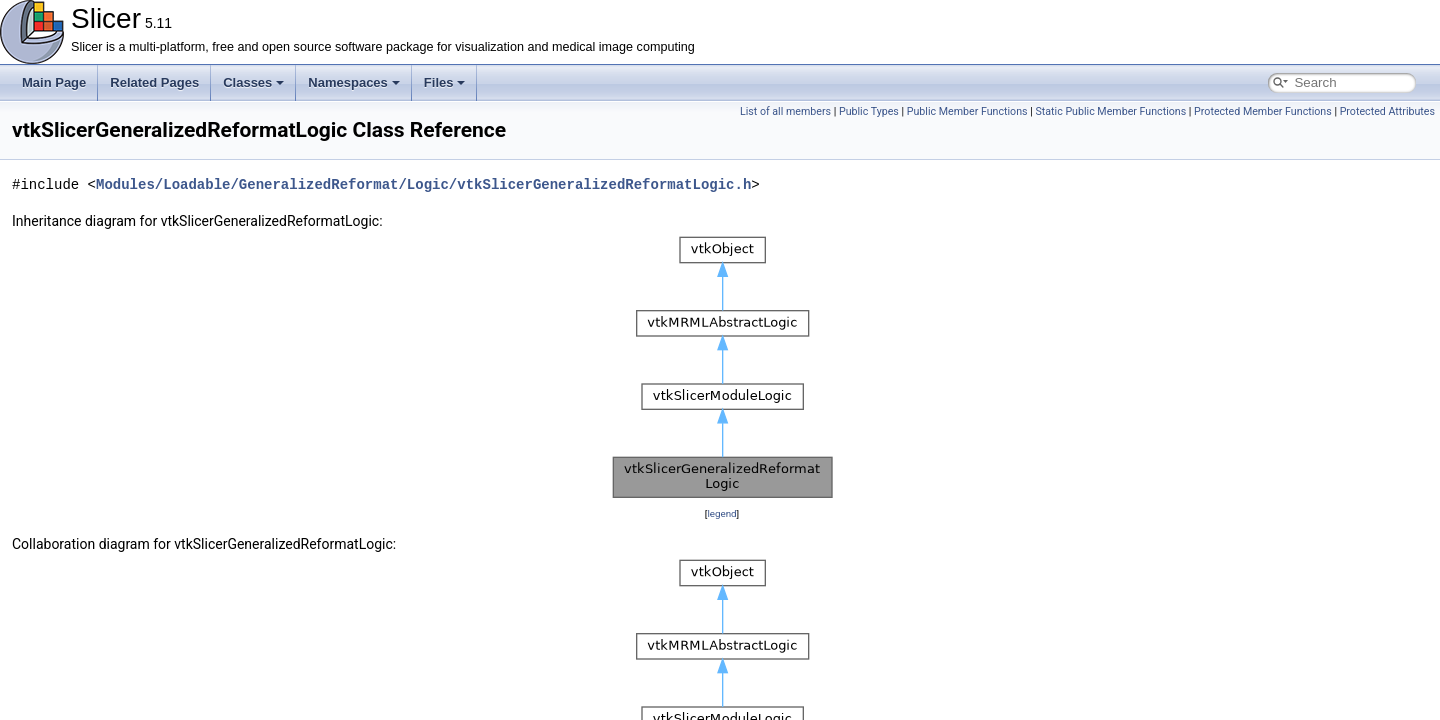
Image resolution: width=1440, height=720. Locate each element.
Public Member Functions (967, 111)
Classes (253, 82)
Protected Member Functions (1263, 111)
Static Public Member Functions (1110, 111)
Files (445, 82)
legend (721, 513)
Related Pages (154, 82)
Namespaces (354, 82)
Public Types (869, 111)
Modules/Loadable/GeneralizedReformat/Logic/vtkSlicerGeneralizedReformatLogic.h (423, 184)
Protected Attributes (1387, 111)
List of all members (785, 111)
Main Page (54, 82)
